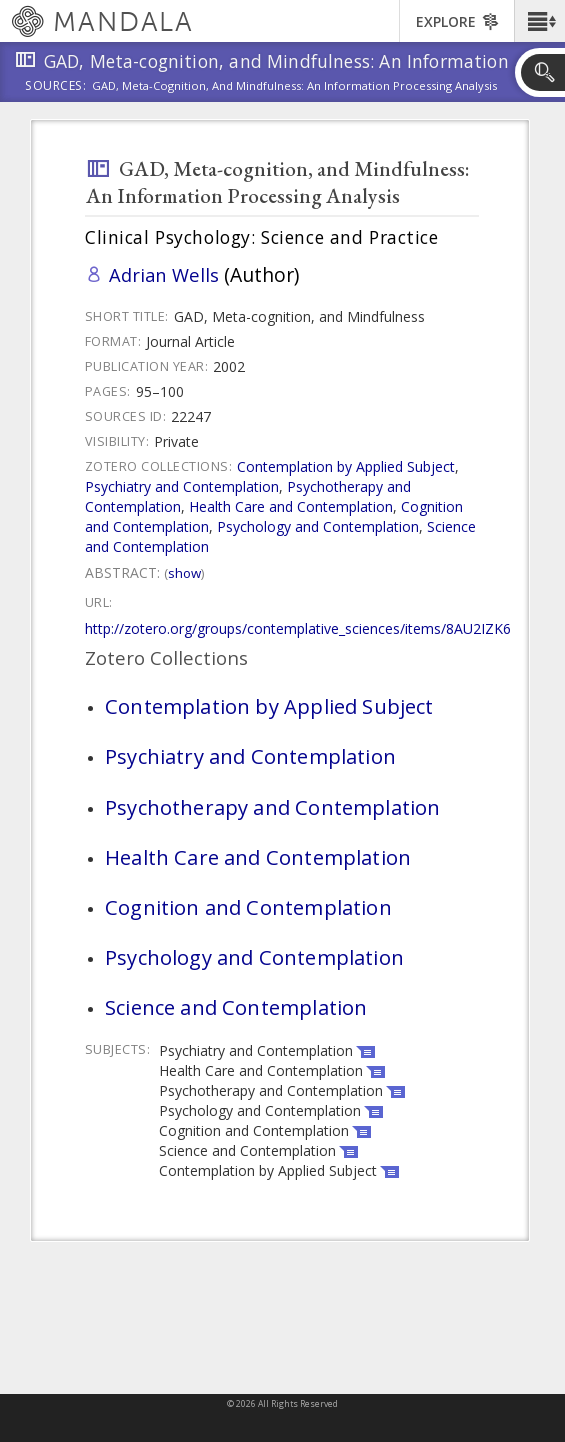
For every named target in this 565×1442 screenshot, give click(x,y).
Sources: (56, 87)
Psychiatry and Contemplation (182, 486)
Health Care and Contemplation (291, 506)
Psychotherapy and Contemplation (272, 807)
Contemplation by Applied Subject (346, 466)
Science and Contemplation (236, 1007)
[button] (539, 21)
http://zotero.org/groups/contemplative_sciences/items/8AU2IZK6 (298, 628)
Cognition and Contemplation (248, 907)
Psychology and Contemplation (318, 526)
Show (184, 573)
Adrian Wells (164, 274)
